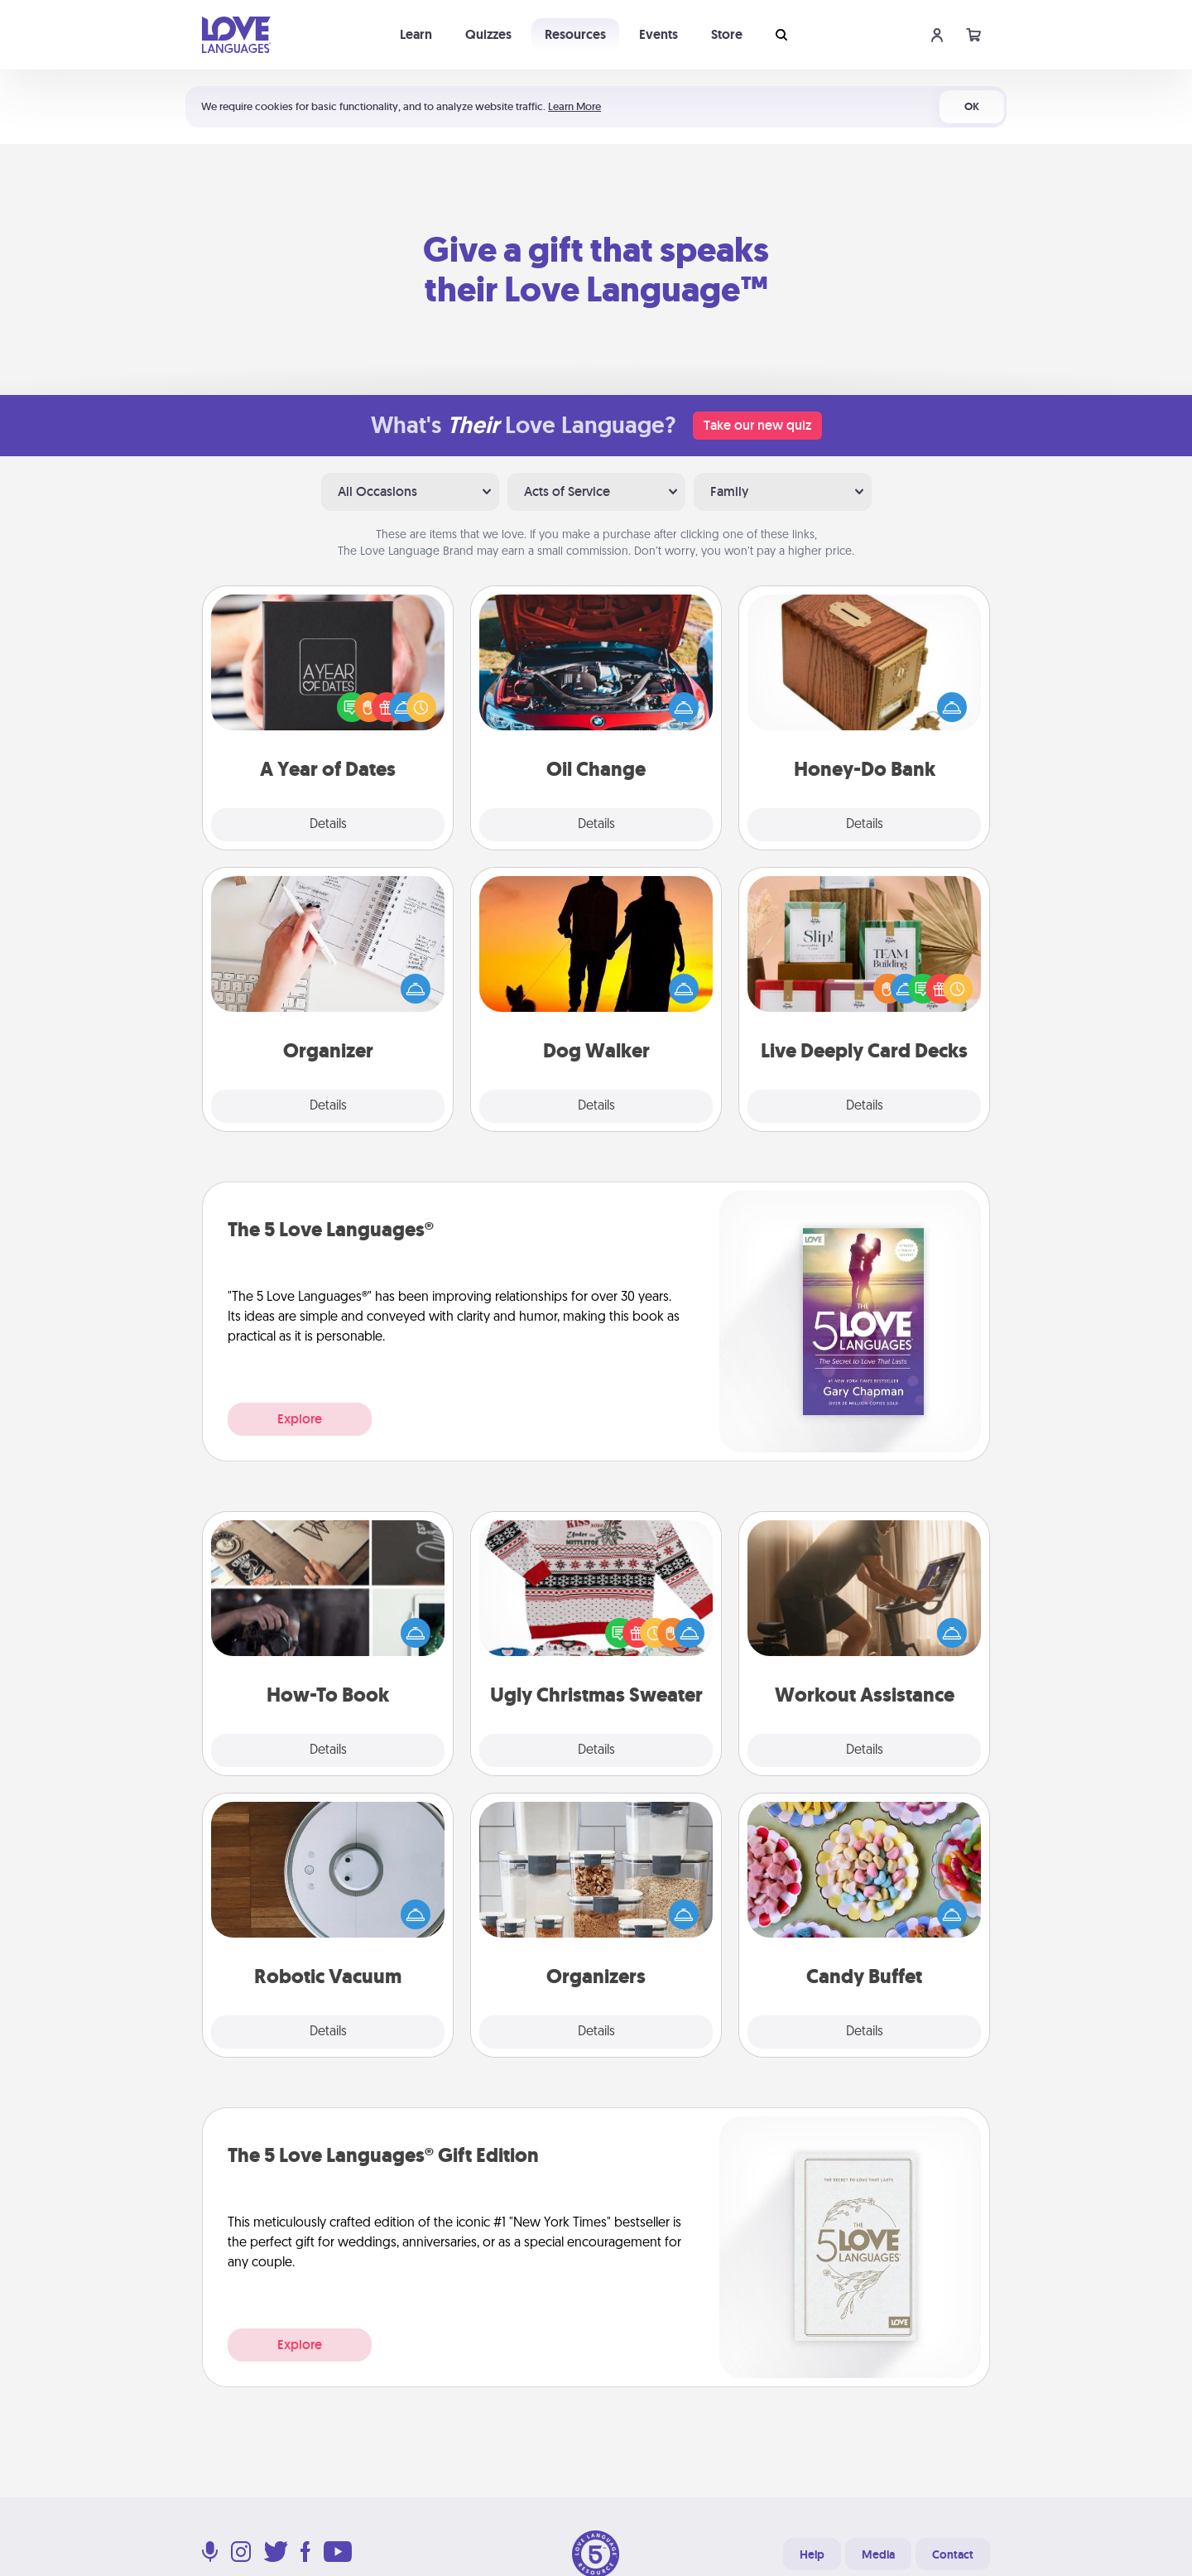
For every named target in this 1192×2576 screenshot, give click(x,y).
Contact (952, 2554)
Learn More (574, 106)
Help (812, 2554)
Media (878, 2554)
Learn (416, 34)
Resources (575, 34)
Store (727, 34)
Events (658, 34)
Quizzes (488, 34)
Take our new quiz (757, 425)
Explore (299, 1419)
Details (328, 824)
